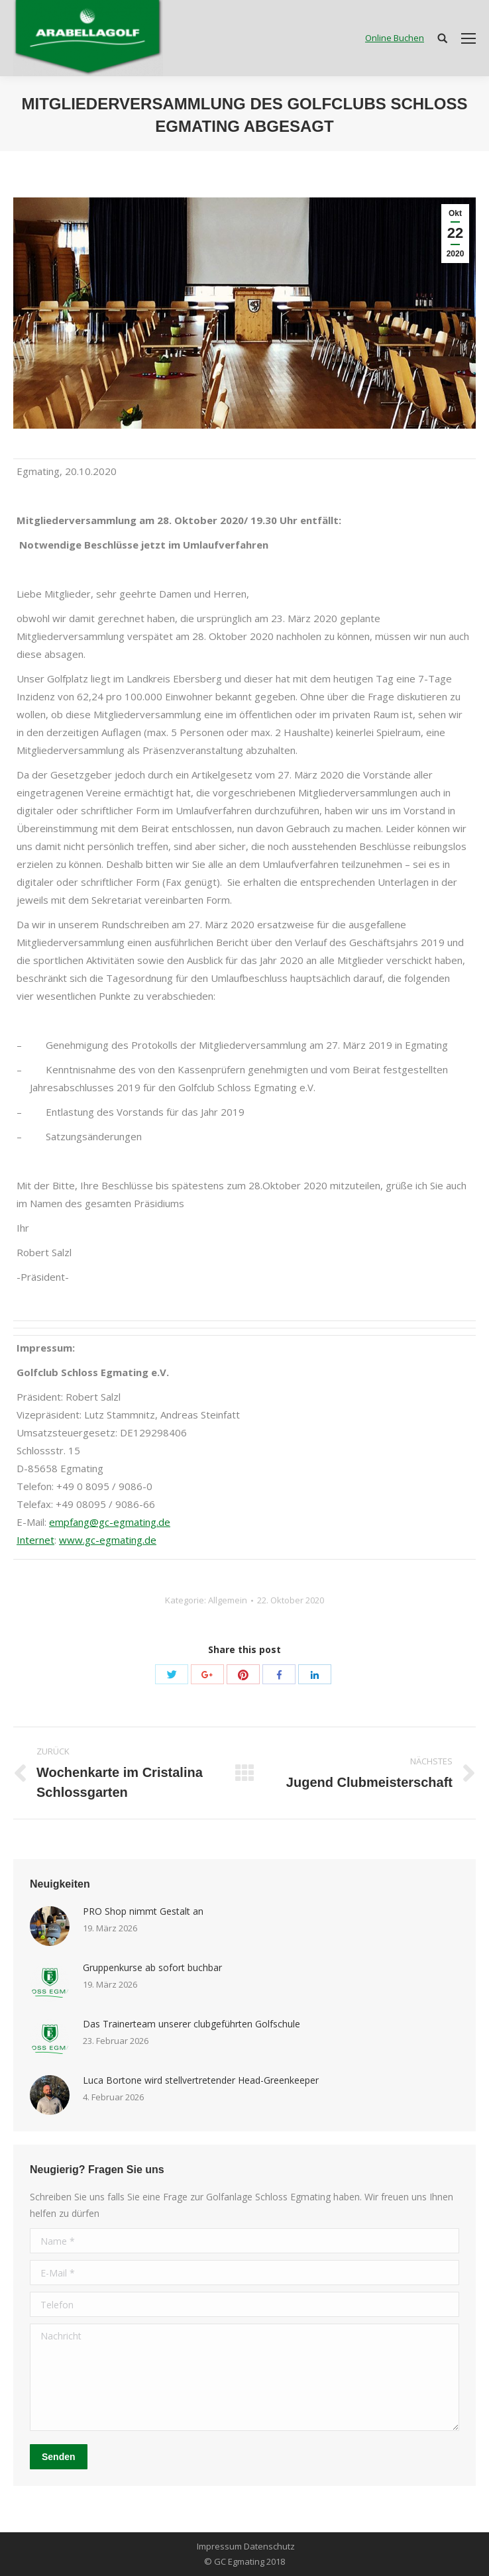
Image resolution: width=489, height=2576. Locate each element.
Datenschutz (269, 2546)
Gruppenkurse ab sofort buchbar (152, 1967)
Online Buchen (394, 38)
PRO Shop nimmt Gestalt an (143, 1911)
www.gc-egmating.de (107, 1539)
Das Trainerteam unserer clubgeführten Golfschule (191, 2023)
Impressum (219, 2546)
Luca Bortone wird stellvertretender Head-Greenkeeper (201, 2080)
